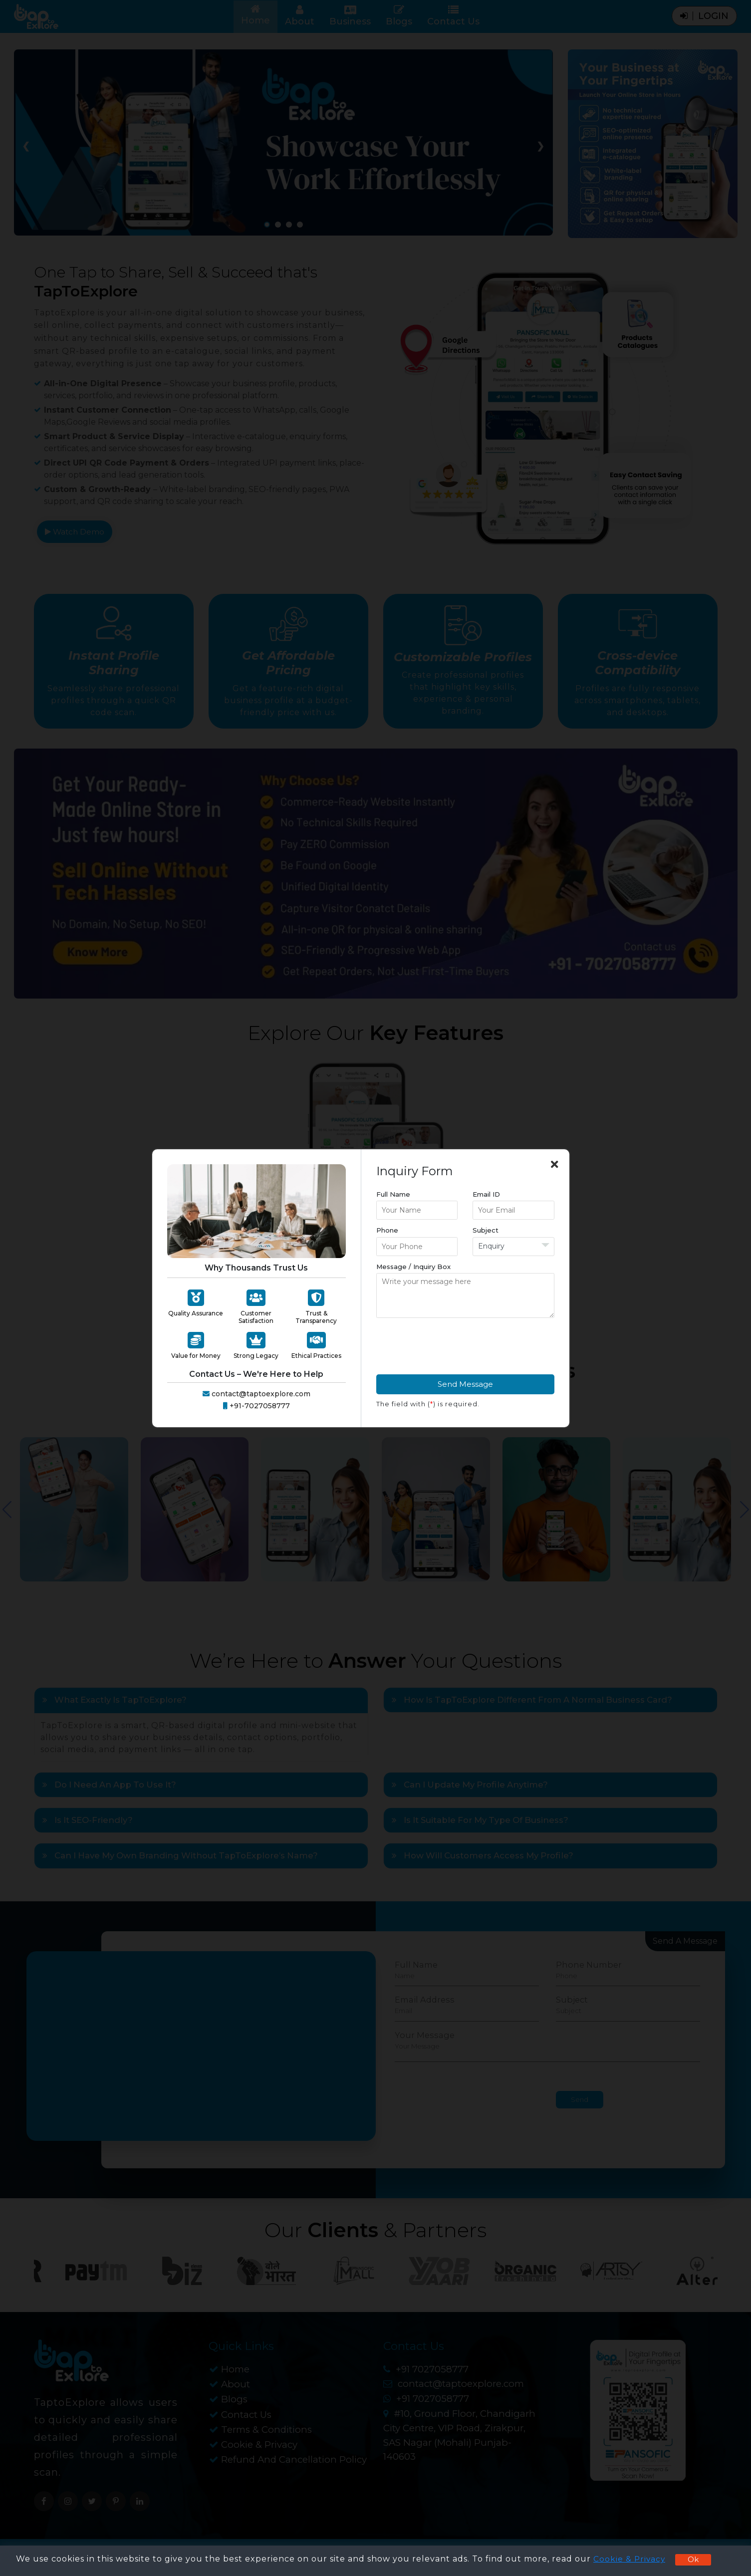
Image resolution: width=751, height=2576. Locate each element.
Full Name (393, 1194)
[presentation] (452, 1344)
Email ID (486, 1194)
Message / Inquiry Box (413, 1267)
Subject (486, 1230)
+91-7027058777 (256, 1405)
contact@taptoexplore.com (256, 1393)
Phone (387, 1230)
